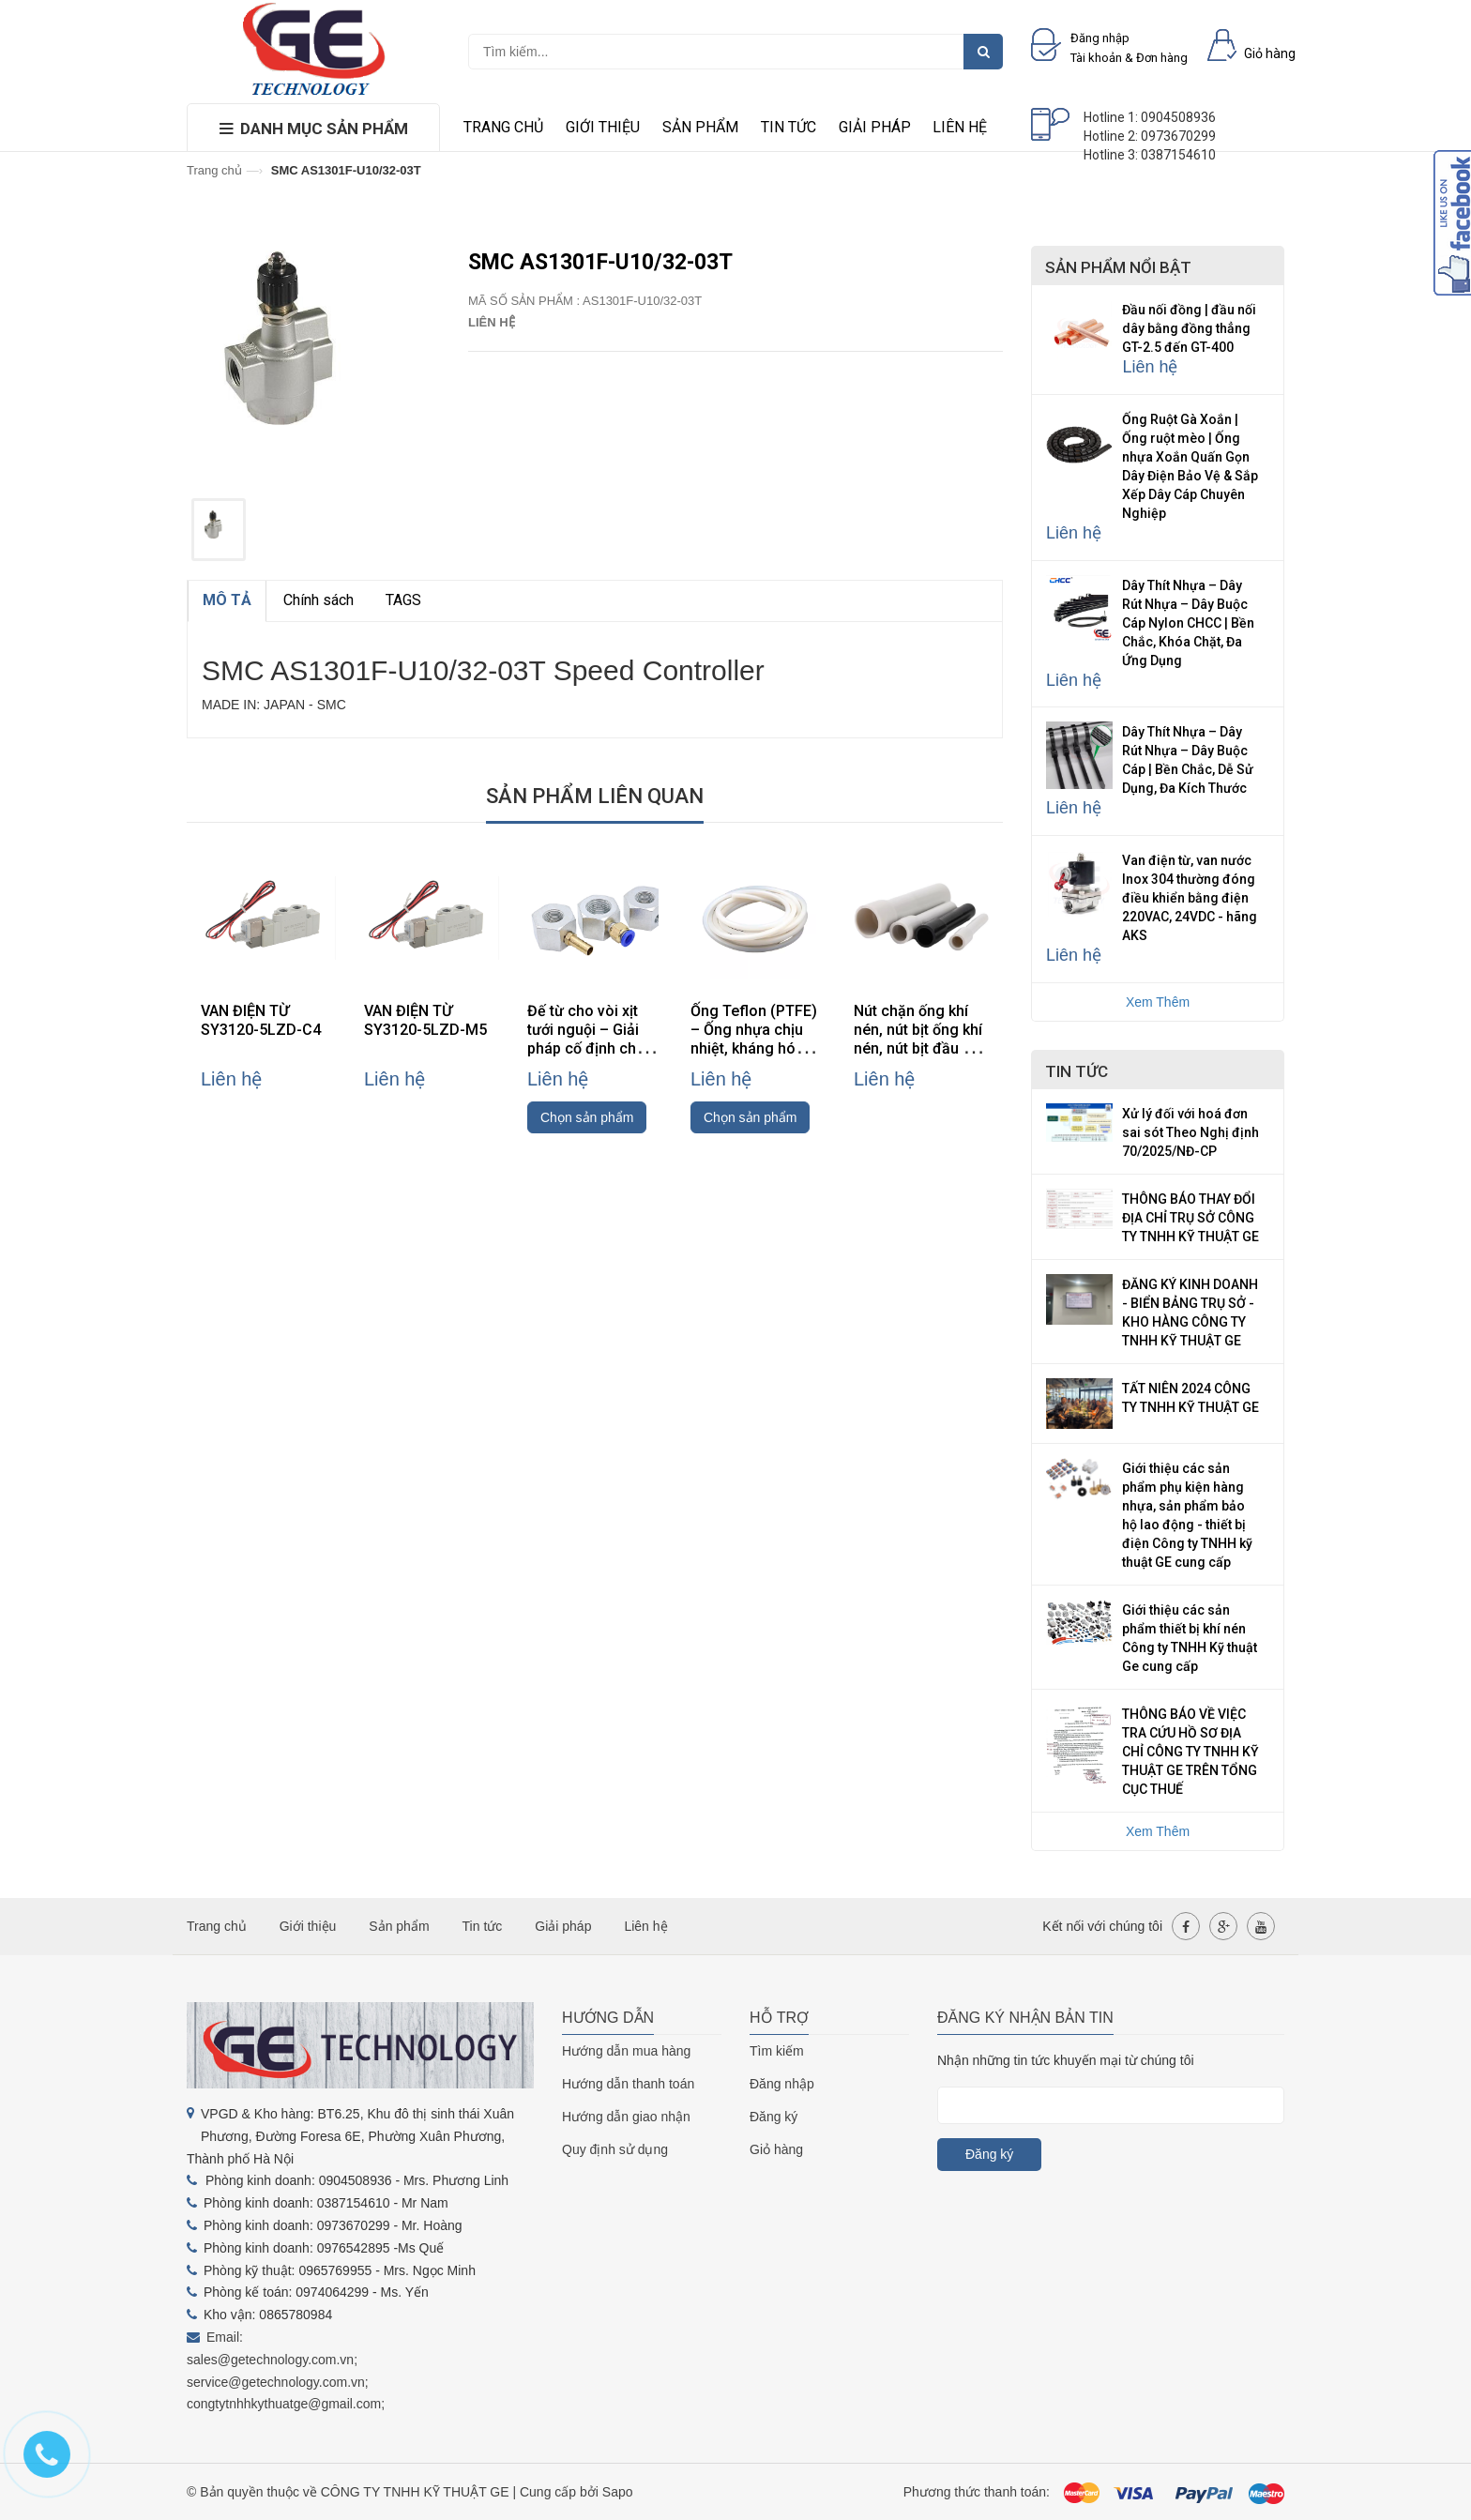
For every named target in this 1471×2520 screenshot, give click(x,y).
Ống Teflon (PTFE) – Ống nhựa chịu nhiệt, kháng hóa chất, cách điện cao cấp (758, 1048)
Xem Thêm (1158, 1002)
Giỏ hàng (776, 2149)
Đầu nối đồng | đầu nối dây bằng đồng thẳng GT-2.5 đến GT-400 (1189, 328)
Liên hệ (960, 127)
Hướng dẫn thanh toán (628, 2083)
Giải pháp (875, 127)
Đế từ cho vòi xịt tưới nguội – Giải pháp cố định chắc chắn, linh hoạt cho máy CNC (592, 1048)
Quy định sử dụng (615, 2149)
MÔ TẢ (227, 600)
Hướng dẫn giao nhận (626, 2116)
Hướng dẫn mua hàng (626, 2050)
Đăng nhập (782, 2083)
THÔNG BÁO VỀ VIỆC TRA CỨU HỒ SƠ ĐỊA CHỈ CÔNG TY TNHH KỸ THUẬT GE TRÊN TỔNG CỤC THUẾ (1190, 1752)
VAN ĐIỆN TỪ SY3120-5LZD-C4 (261, 1020)
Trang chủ (503, 127)
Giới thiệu (603, 127)
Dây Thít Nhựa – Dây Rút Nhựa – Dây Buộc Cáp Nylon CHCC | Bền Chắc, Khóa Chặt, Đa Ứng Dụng (1188, 623)
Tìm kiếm (777, 2050)
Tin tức (788, 127)
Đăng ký (773, 2116)
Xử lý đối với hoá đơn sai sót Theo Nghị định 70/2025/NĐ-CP (1190, 1132)
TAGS (403, 600)
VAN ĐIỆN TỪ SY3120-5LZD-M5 (425, 1020)
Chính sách (318, 600)
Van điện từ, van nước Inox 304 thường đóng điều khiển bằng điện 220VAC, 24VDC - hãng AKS (1189, 898)
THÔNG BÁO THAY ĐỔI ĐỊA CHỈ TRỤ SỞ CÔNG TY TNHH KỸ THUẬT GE (1190, 1218)
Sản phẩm (700, 127)
